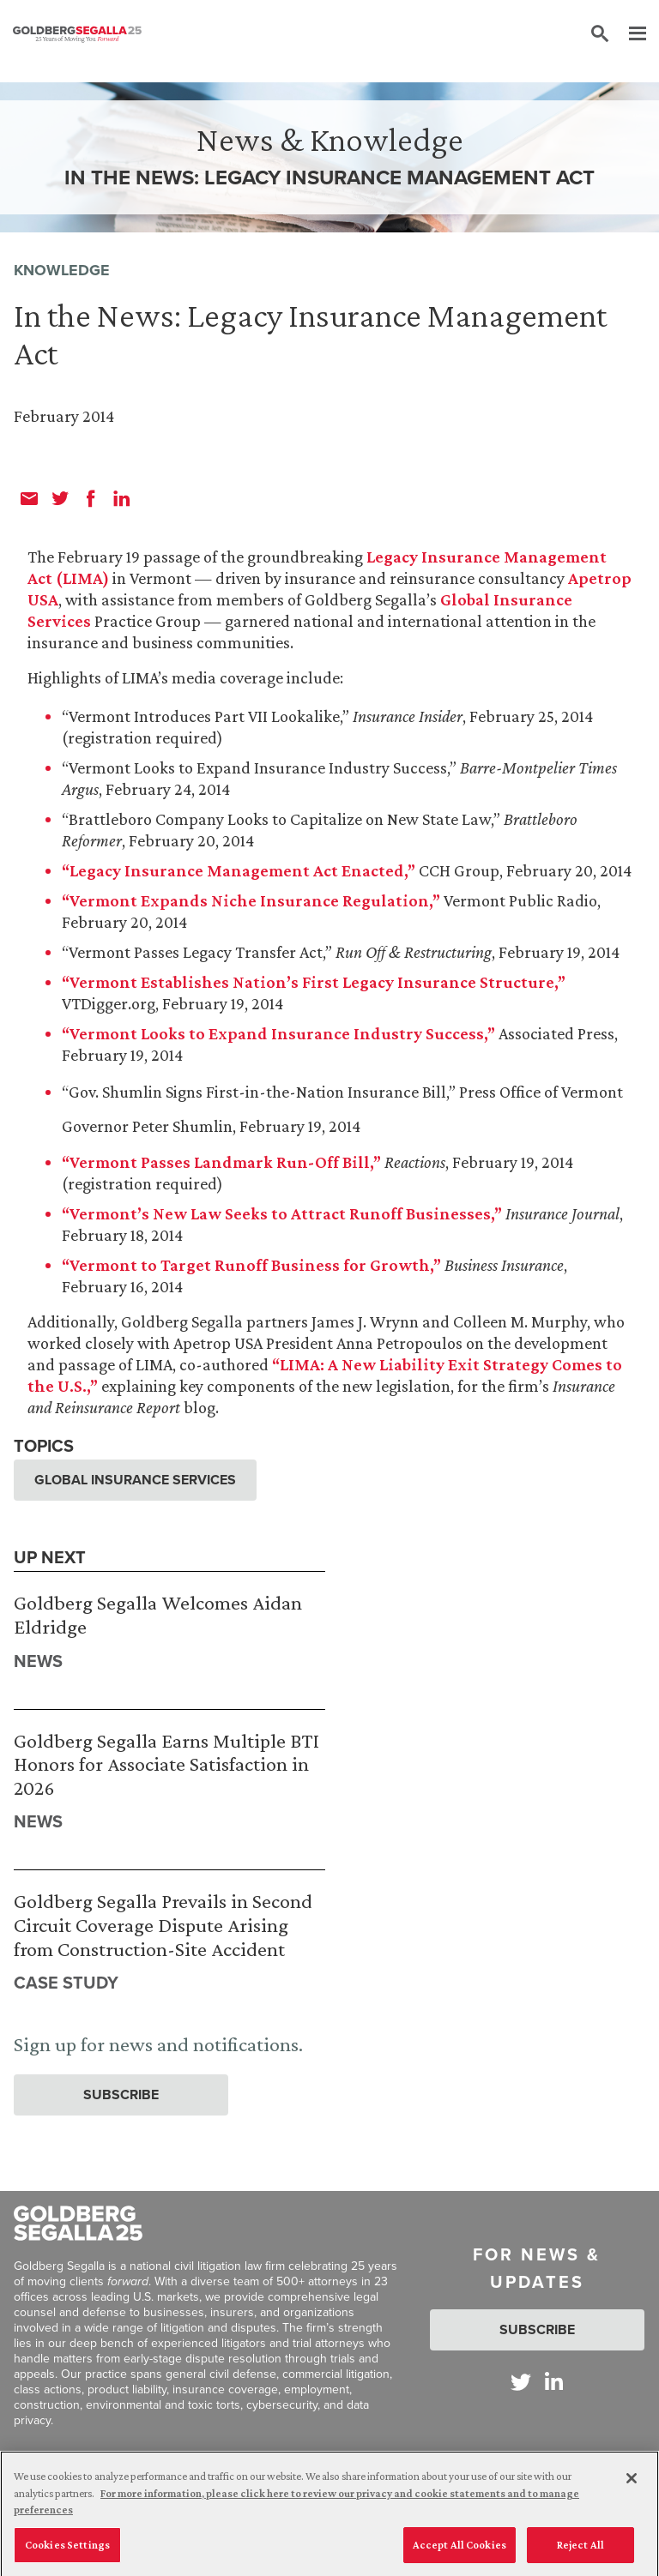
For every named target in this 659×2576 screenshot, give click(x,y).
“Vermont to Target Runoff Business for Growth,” (251, 1264)
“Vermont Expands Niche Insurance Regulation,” (251, 900)
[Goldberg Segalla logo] (77, 34)
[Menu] (629, 34)
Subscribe (121, 2094)
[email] (29, 498)
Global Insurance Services (135, 1480)
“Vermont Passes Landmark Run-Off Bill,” (221, 1162)
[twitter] (60, 498)
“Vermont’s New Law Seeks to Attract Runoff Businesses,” (282, 1213)
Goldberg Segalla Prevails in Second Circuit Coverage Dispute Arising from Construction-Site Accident (163, 1924)
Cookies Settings (67, 2549)
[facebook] (91, 498)
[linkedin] (121, 498)
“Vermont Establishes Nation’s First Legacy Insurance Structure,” (313, 981)
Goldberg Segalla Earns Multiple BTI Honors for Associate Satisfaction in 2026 (166, 1764)
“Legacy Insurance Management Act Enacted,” (238, 870)
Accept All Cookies (459, 2549)
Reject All (580, 2549)
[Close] (631, 2483)
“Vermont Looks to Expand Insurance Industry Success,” (278, 1033)
